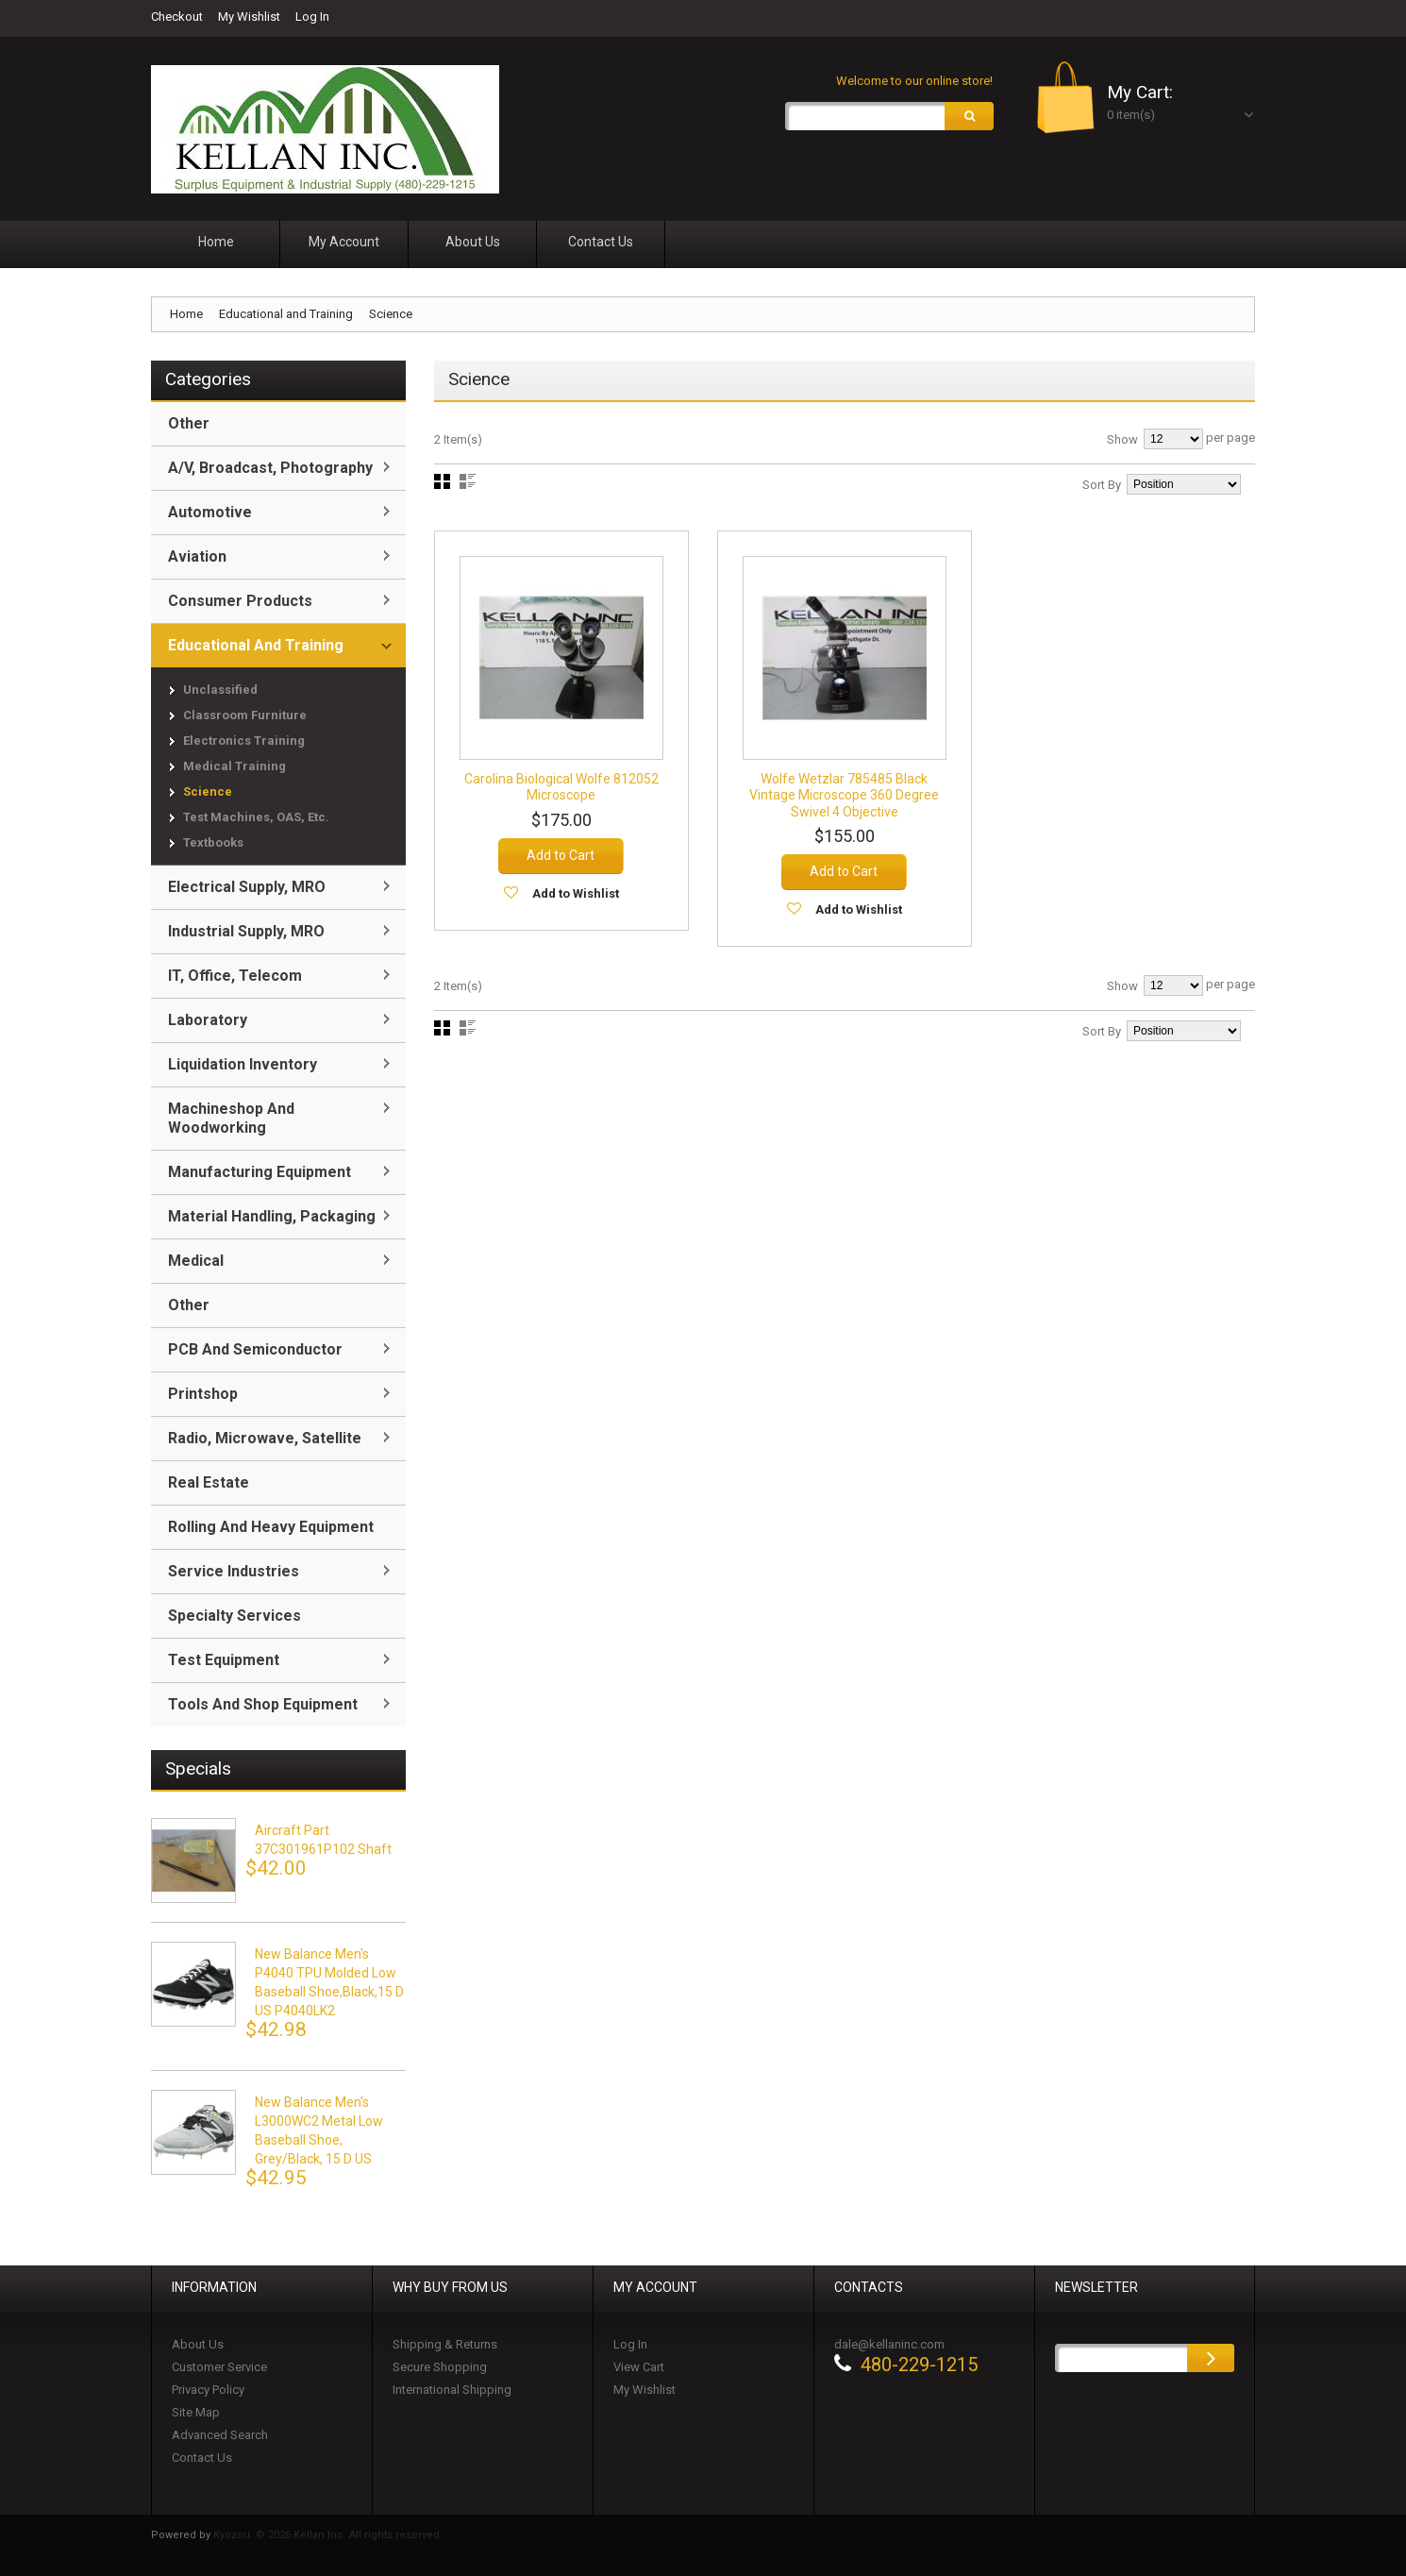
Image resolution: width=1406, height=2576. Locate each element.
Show (1122, 439)
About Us (198, 2344)
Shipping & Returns (445, 2344)
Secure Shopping (440, 2367)
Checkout (177, 16)
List (468, 481)
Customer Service (219, 2367)
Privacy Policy (208, 2389)
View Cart (638, 2367)
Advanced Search (220, 2435)
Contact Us (202, 2457)
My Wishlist (249, 16)
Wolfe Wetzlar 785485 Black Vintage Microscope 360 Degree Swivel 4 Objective (844, 793)
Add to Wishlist (575, 891)
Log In (312, 16)
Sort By (1101, 485)
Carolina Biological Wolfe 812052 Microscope (561, 785)
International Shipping (452, 2389)
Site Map (196, 2412)
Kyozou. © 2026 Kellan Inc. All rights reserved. (328, 2535)
